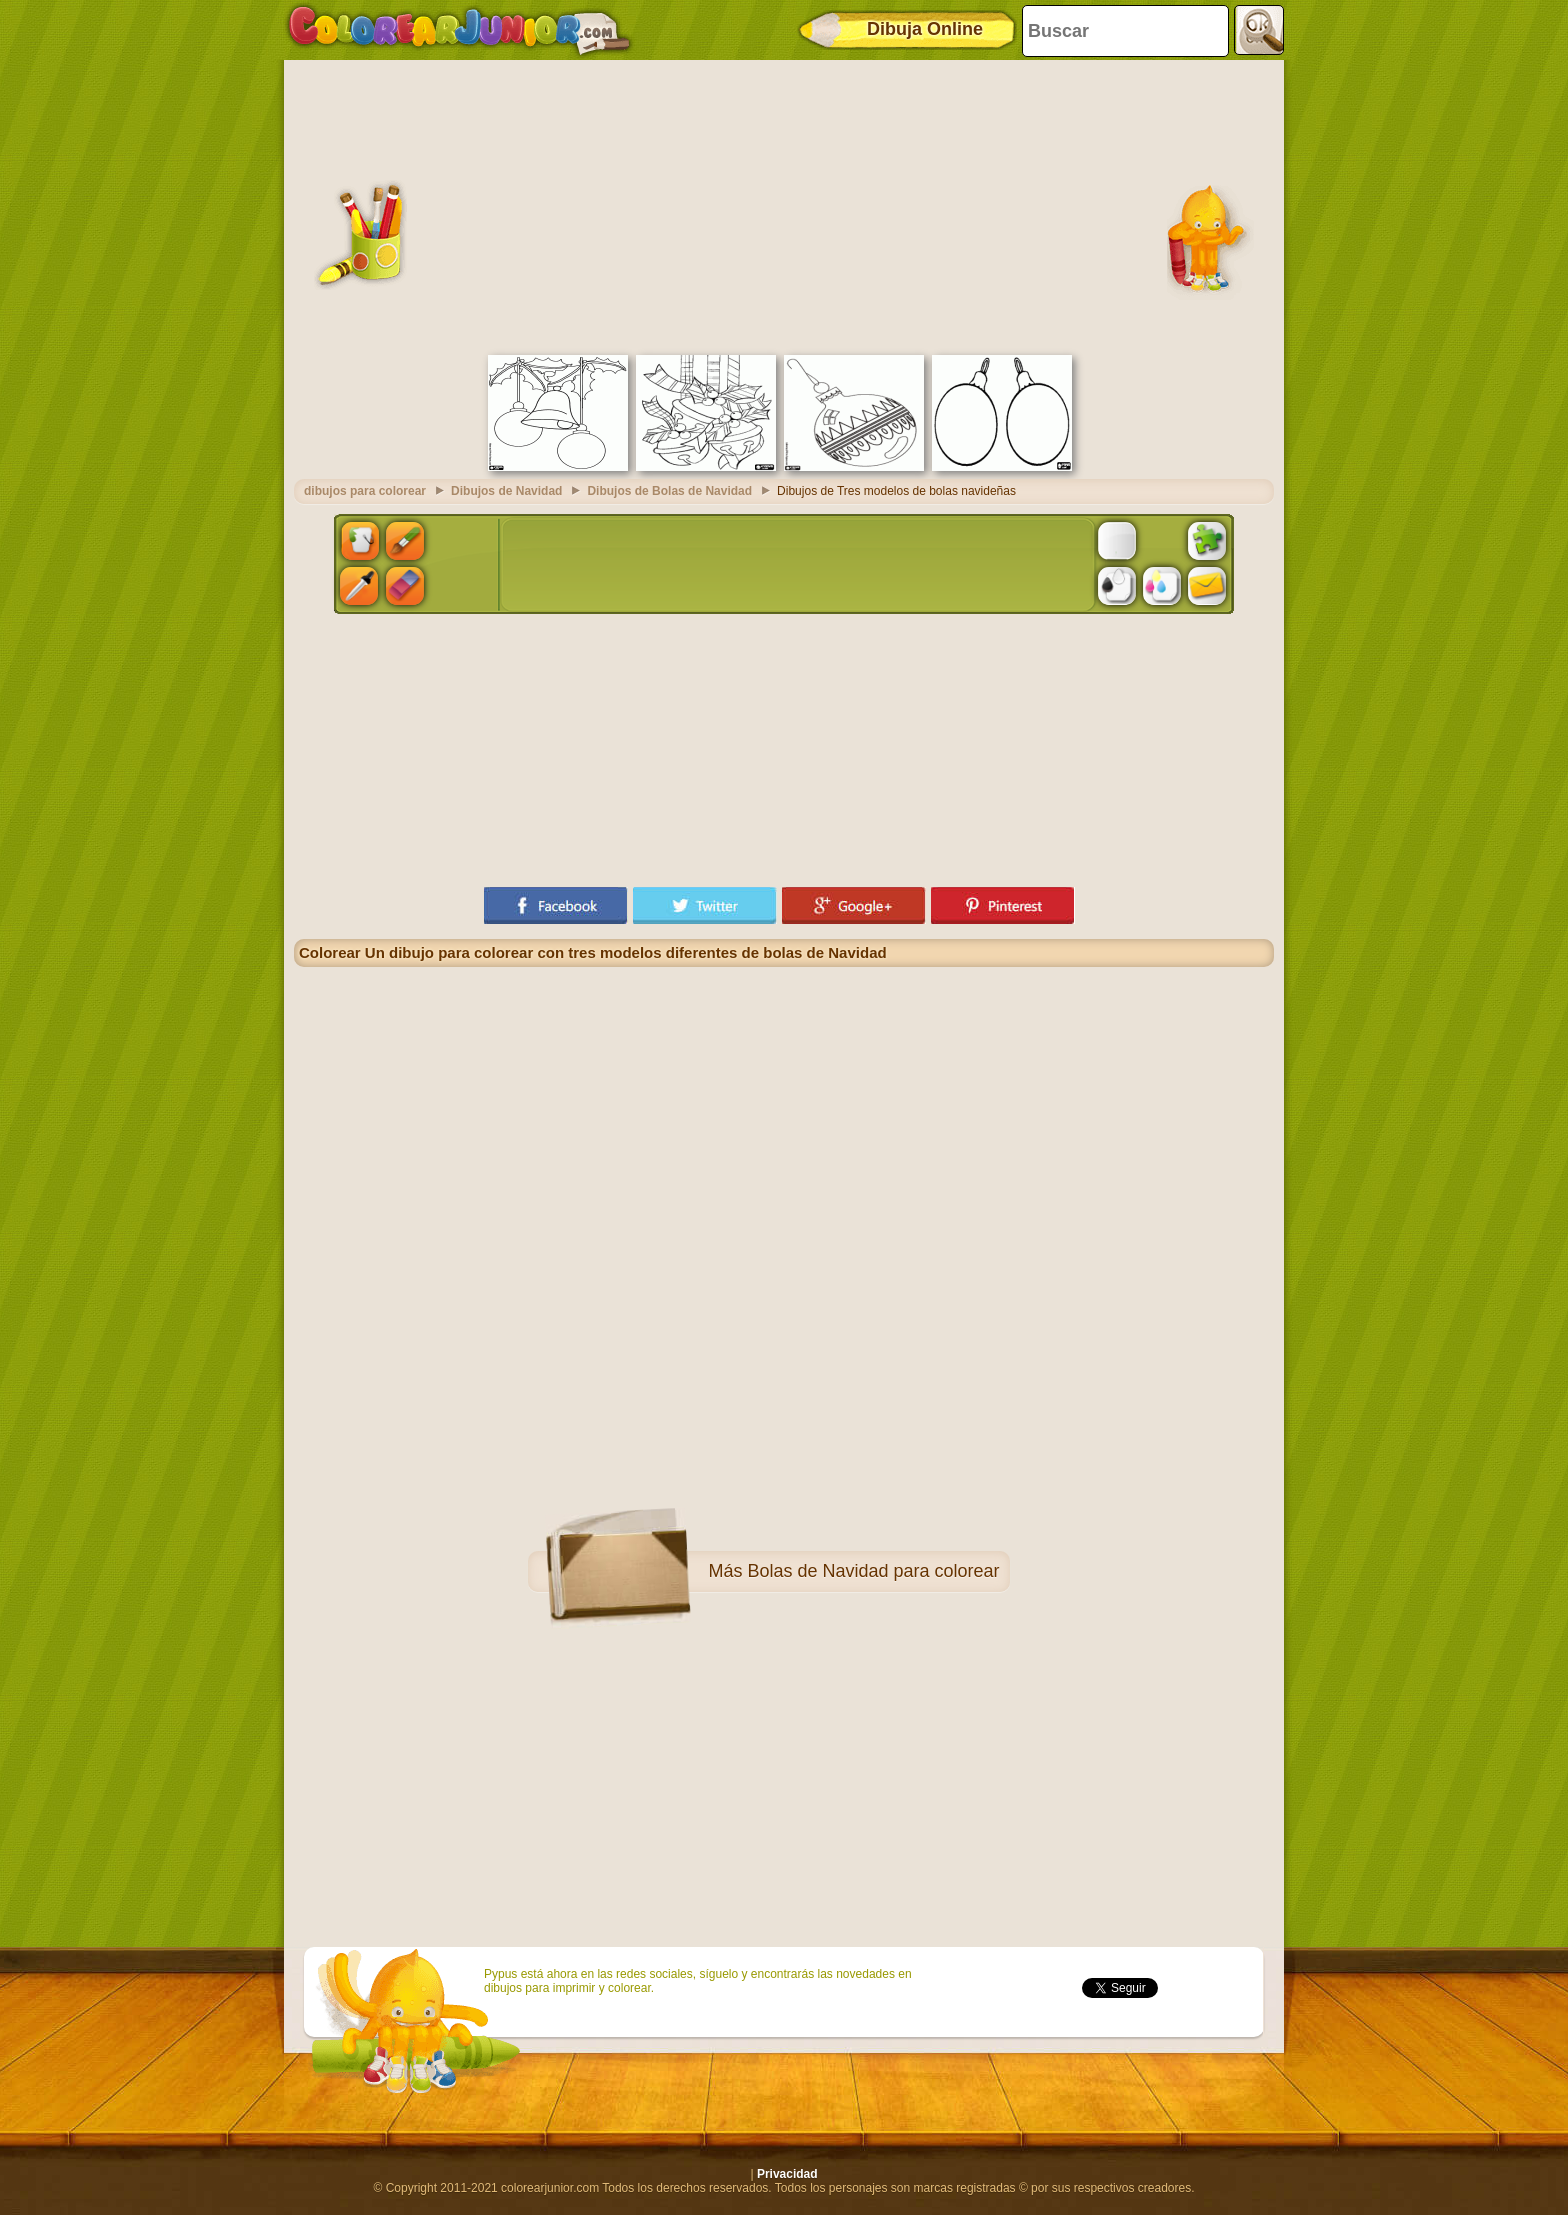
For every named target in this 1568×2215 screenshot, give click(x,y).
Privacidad (787, 2174)
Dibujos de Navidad (506, 491)
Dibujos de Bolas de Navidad (669, 491)
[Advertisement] (784, 205)
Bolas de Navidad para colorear (873, 1571)
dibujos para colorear (365, 491)
